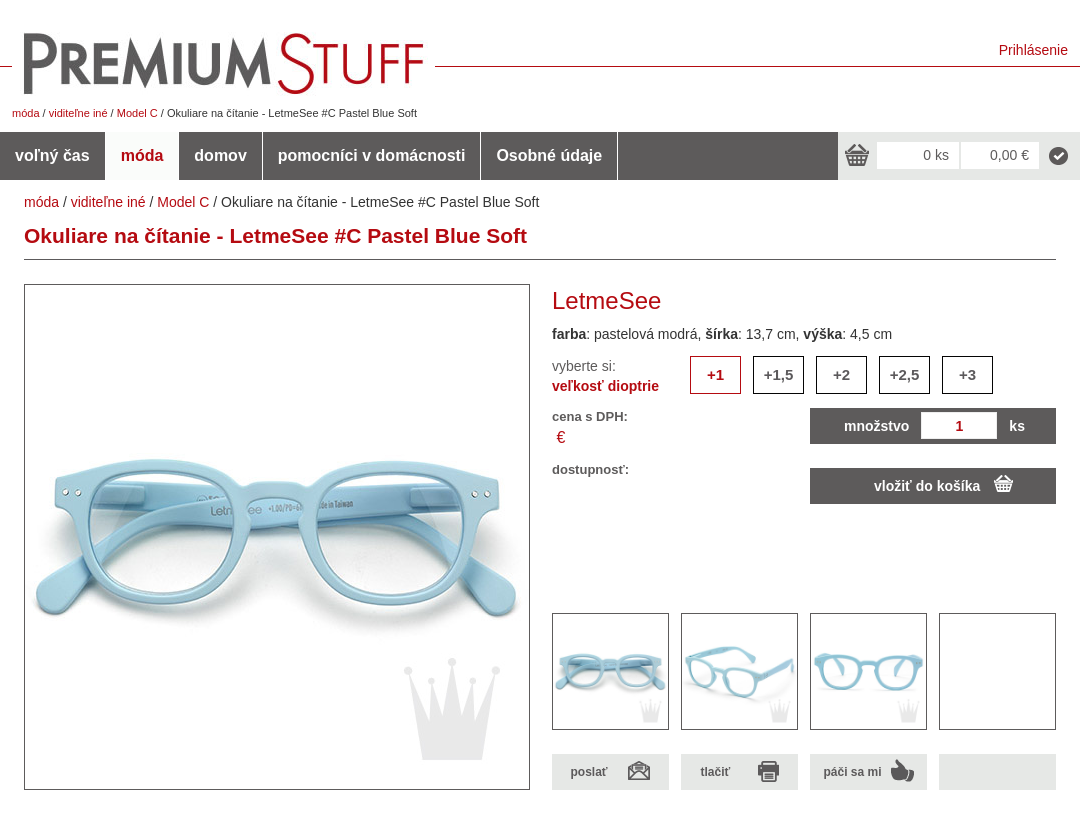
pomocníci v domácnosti (372, 155)
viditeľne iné (78, 113)
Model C (137, 113)
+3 (967, 374)
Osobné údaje (549, 155)
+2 (841, 374)
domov (220, 155)
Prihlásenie (1033, 50)
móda (26, 113)
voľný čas (52, 155)
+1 (715, 374)
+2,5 (905, 374)
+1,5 (779, 374)
